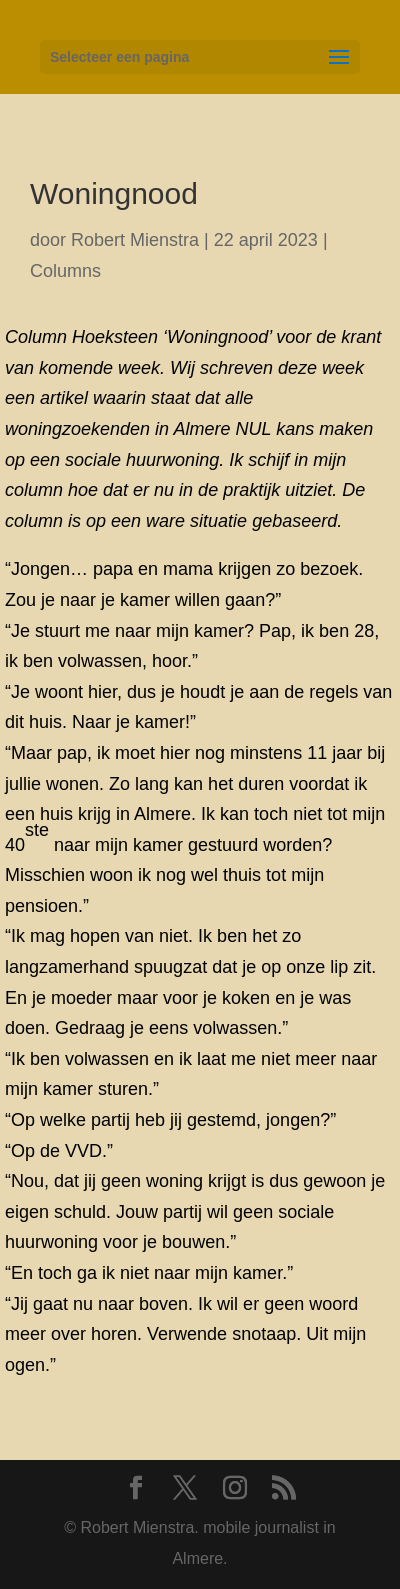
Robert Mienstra (135, 240)
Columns (65, 271)
